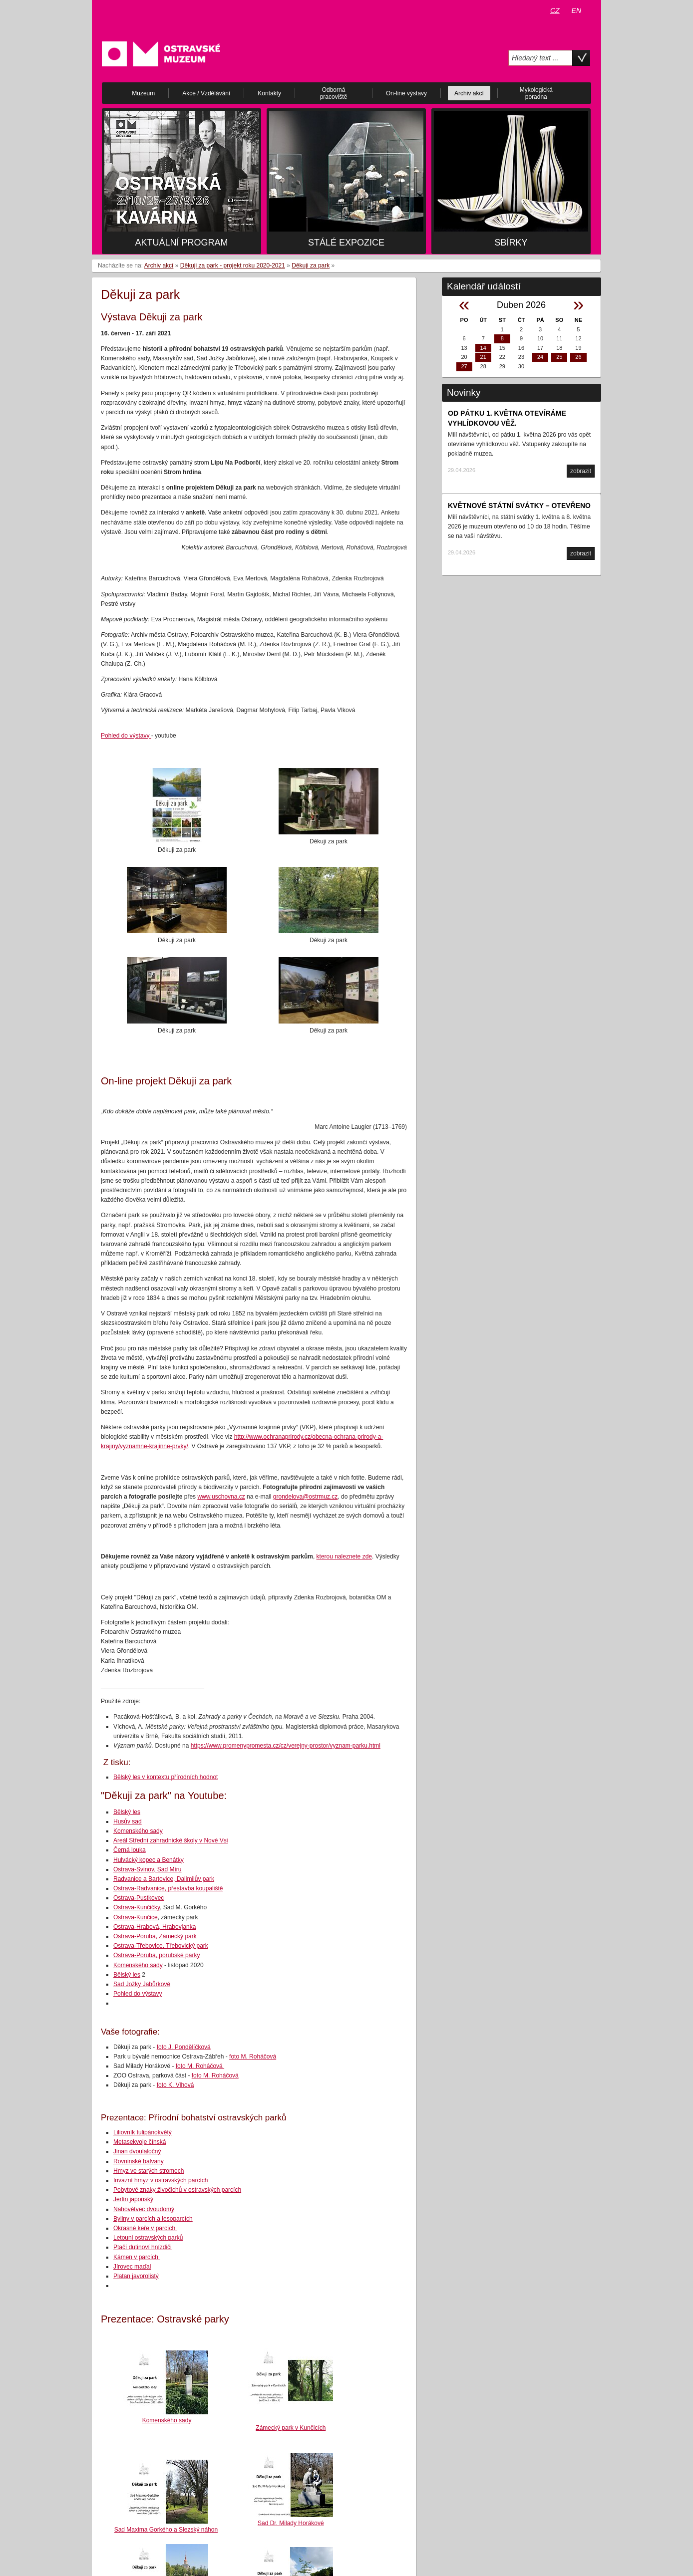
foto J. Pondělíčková (184, 2047)
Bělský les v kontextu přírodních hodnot (165, 1777)
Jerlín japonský (133, 2199)
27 (464, 366)
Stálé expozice (346, 243)
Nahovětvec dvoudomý (143, 2209)
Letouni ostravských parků (148, 2237)
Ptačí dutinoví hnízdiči (142, 2247)
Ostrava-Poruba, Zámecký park (155, 1936)
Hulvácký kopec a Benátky (148, 1859)
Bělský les (126, 1811)
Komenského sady (138, 1830)
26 (578, 357)
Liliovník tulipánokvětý (142, 2132)
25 (559, 357)
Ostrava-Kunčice (135, 1917)
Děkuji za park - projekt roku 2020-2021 (232, 265)
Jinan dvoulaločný (137, 2151)
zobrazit (580, 471)
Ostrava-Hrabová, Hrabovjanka (154, 1926)
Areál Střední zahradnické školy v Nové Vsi (170, 1840)
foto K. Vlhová (175, 2084)
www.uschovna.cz (221, 1496)
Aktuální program (181, 243)
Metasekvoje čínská (139, 2141)
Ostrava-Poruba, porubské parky (156, 1955)
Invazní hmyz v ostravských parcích (160, 2180)
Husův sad (127, 1821)
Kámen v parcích (136, 2257)
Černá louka (129, 1849)
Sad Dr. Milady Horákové (291, 2523)
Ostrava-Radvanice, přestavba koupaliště (168, 1888)
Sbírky (510, 243)
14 (483, 348)
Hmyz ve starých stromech (148, 2170)
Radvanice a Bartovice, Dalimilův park (163, 1878)
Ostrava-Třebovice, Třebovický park (160, 1945)
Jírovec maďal (132, 2266)
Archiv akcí (159, 265)
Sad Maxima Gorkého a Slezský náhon (166, 2529)
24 (540, 357)
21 (483, 357)
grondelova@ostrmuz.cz (305, 1496)
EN (576, 10)
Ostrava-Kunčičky (136, 1907)
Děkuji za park (311, 265)
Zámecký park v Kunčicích (291, 2427)
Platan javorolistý (136, 2276)
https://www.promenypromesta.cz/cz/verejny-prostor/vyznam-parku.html (285, 1745)
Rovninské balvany (138, 2161)
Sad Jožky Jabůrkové (141, 1984)
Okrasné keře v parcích (145, 2228)
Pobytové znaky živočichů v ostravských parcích (177, 2189)
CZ (555, 10)
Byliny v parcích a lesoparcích (153, 2218)
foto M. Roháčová (252, 2056)
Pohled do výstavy (126, 735)
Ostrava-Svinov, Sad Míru (147, 1869)
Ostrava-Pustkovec (138, 1897)
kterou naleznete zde (344, 1556)
